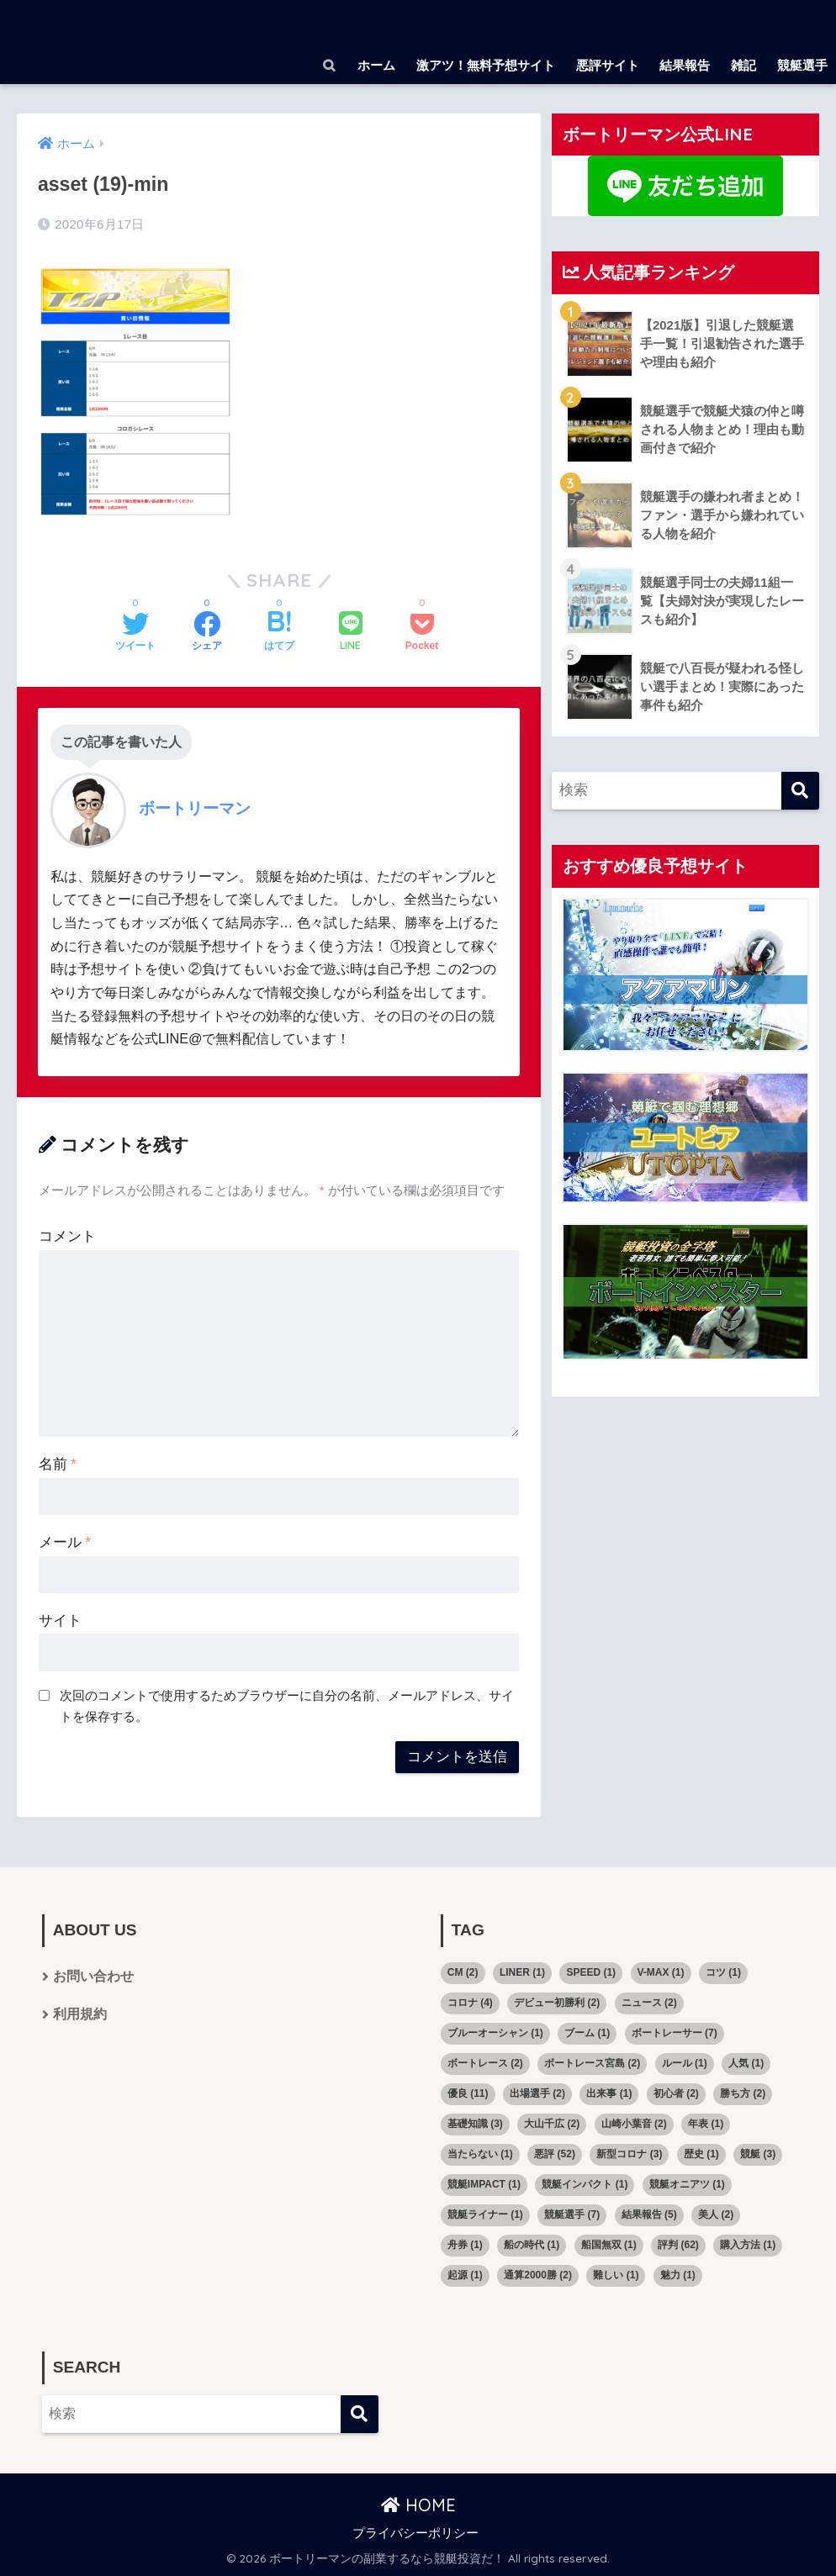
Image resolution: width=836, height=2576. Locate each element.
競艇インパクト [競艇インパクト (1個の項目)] (584, 2184)
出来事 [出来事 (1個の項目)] (609, 2093)
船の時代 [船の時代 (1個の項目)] (531, 2245)
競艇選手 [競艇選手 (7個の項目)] (572, 2214)
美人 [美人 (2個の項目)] (715, 2214)
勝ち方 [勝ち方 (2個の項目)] (742, 2093)
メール (65, 1542)
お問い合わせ (93, 1977)
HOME (418, 2504)
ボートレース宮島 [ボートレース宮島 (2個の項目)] (592, 2063)
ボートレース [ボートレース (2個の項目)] (485, 2063)
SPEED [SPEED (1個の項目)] (591, 1972)
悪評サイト (607, 65)
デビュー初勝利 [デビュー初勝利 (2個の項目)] (557, 2003)
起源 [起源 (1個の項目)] (465, 2275)
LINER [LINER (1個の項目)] (522, 1972)
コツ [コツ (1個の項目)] (723, 1972)
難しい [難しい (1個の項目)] (615, 2275)
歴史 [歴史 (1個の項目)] (701, 2154)
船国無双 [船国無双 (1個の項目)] (609, 2245)
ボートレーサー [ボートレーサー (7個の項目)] (674, 2033)
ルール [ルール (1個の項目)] (684, 2063)
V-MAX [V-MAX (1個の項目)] (661, 1972)
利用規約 (80, 2016)
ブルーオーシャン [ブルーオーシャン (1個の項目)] (495, 2033)
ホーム (376, 65)
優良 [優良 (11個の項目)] (468, 2093)
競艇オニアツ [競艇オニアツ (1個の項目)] (687, 2184)
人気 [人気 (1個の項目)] (746, 2063)
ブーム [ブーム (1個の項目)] (587, 2033)
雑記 (743, 65)
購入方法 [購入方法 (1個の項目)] (747, 2245)
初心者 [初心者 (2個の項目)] (676, 2093)
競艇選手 (802, 65)
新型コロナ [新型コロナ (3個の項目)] (629, 2154)
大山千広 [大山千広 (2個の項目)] (551, 2124)
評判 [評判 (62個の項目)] (678, 2245)
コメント (67, 1236)
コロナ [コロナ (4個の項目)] (470, 2003)
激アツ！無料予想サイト (485, 65)
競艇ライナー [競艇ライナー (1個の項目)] (485, 2214)
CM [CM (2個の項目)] (463, 1972)
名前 (58, 1464)
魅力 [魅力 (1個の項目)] (678, 2275)
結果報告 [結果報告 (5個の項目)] (649, 2214)
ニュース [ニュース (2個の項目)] (649, 2003)
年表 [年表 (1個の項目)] (705, 2124)
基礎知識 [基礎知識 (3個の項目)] (475, 2124)
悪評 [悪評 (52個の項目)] (554, 2154)
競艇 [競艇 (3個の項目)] (757, 2154)
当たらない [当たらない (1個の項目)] (480, 2154)
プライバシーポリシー (415, 2533)
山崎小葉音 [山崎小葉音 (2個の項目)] (634, 2124)
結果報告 (684, 65)
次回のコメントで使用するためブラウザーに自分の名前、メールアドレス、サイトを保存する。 (287, 1705)
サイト (60, 1620)
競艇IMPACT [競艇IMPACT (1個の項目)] (484, 2184)
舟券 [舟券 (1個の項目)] (465, 2245)
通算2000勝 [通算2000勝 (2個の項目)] (538, 2275)
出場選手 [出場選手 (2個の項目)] (537, 2093)
